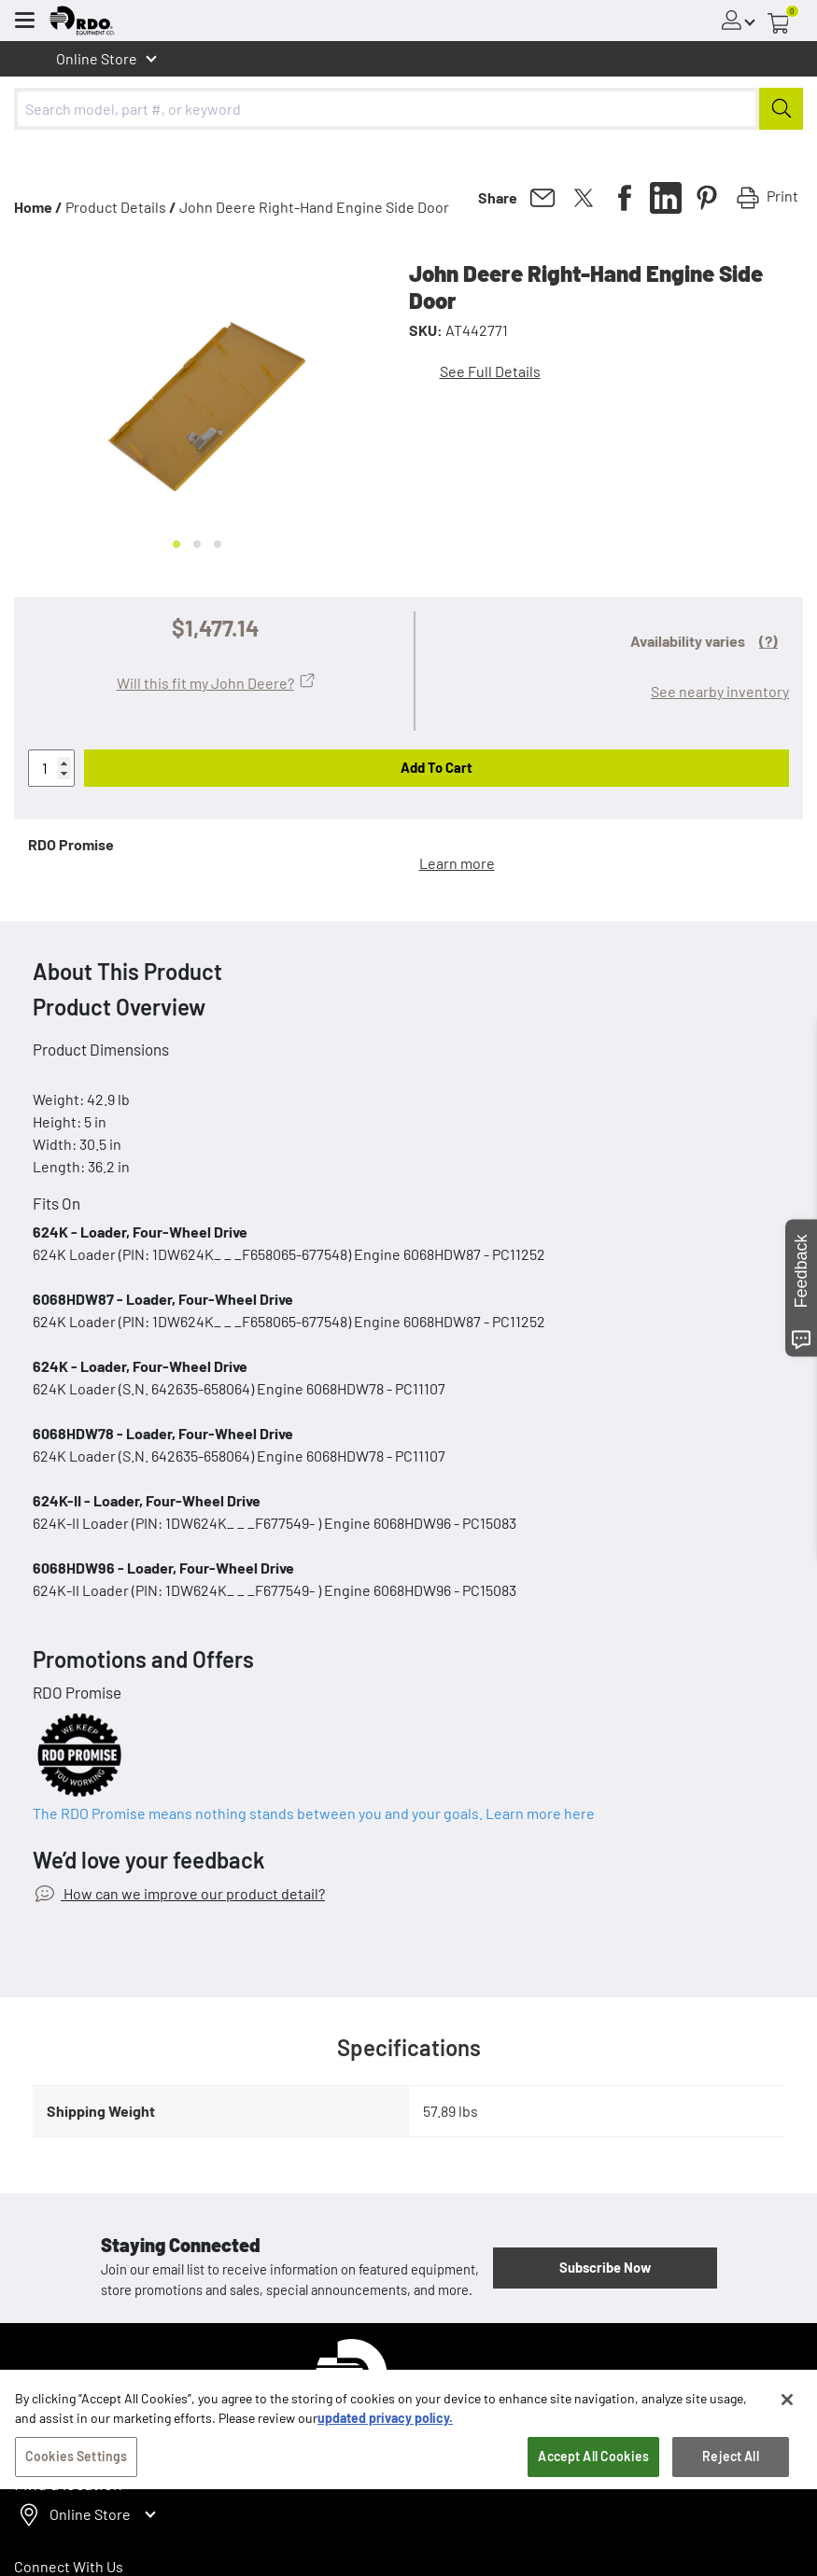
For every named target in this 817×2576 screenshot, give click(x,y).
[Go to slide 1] (176, 544)
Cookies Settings (76, 2480)
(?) (768, 641)
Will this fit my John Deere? (205, 683)
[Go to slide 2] (197, 544)
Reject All (730, 2480)
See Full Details (490, 371)
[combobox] (408, 109)
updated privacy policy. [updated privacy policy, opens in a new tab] (385, 2442)
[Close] (787, 2423)
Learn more (457, 863)
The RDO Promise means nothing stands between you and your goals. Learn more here (314, 1813)
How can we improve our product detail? (193, 1893)
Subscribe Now (605, 2267)
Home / (38, 207)
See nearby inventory (720, 691)
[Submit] (781, 109)
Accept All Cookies (593, 2480)
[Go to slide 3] (217, 544)
